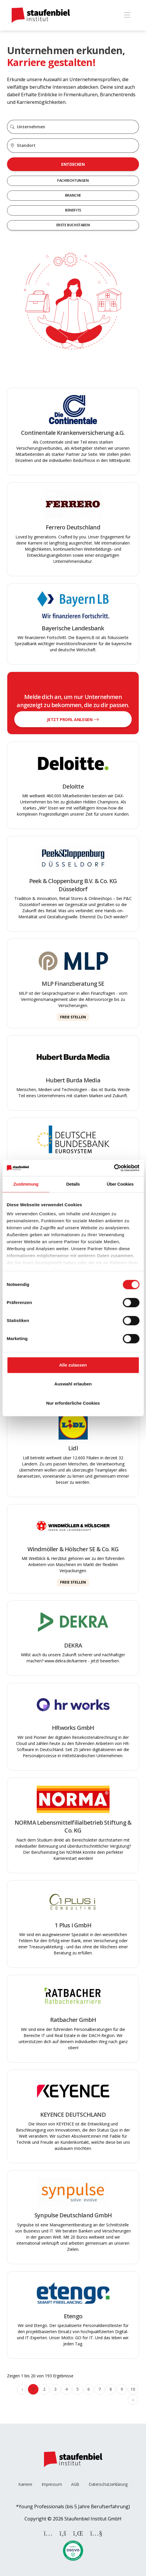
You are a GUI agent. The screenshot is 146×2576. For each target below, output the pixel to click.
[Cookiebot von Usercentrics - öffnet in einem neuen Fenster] (113, 1168)
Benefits (73, 210)
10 (133, 2389)
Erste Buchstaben (73, 225)
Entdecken (73, 164)
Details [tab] (73, 1184)
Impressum (52, 2484)
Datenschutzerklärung (108, 2484)
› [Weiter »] (132, 2399)
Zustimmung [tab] (25, 1184)
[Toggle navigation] (126, 15)
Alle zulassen (73, 1364)
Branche (73, 195)
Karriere (25, 2484)
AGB (75, 2484)
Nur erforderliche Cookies (73, 1403)
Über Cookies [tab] (120, 1184)
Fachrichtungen (73, 180)
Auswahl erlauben (73, 1383)
